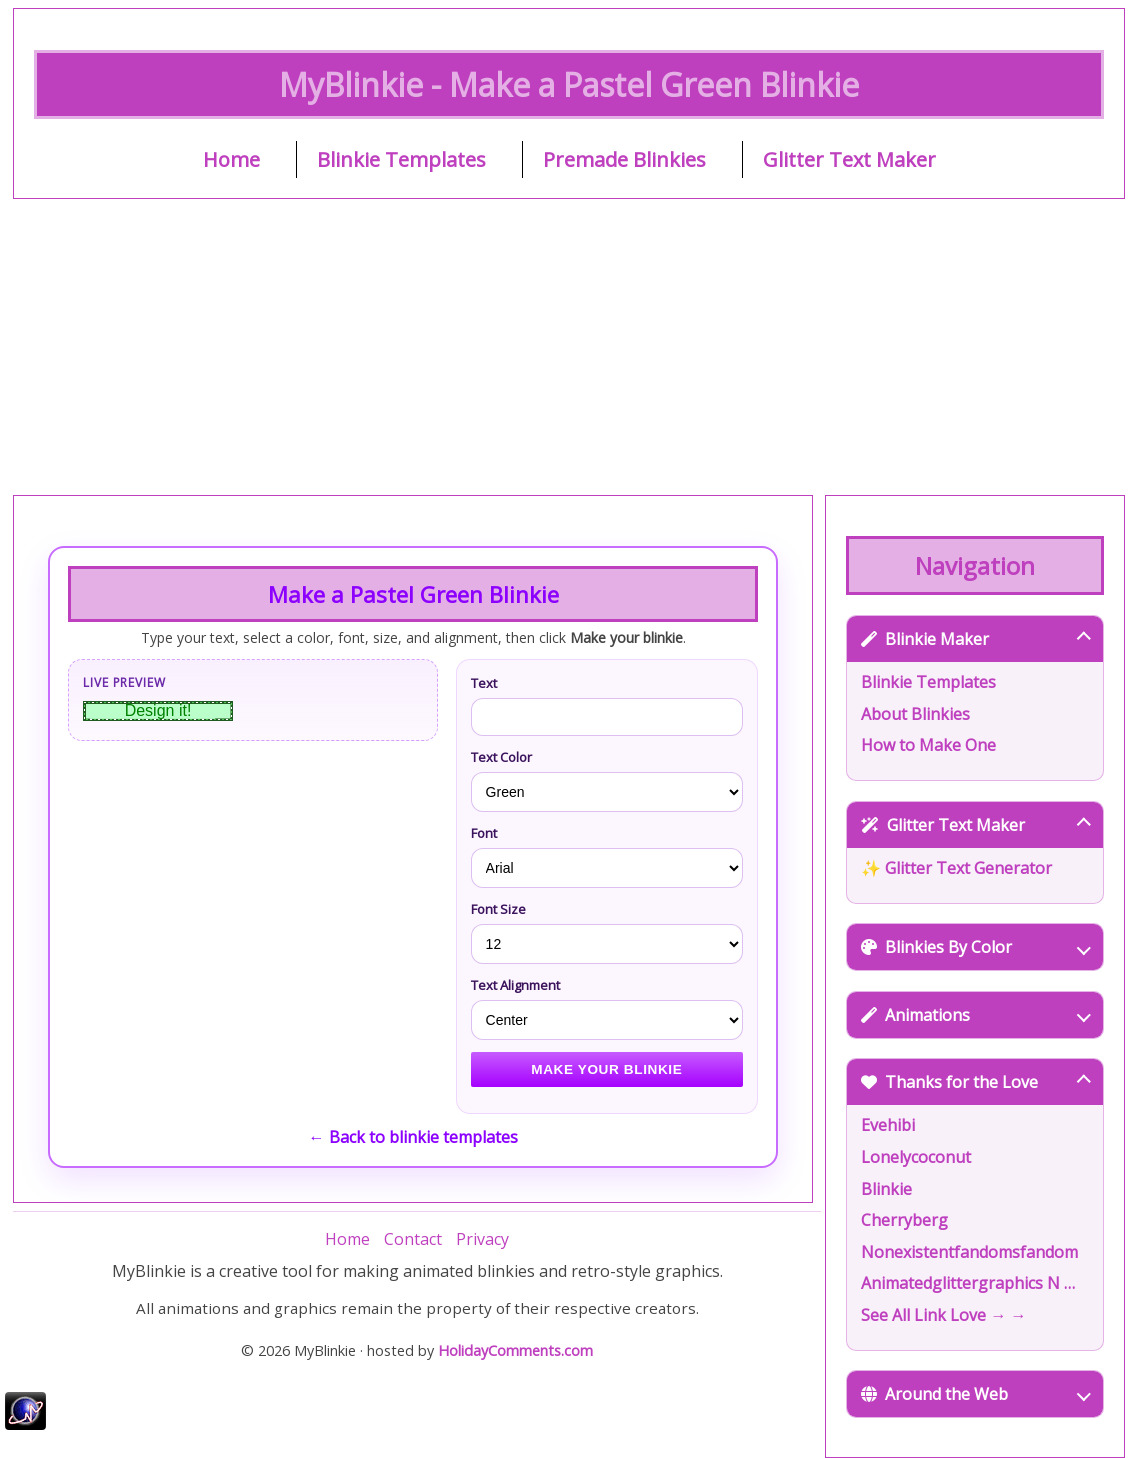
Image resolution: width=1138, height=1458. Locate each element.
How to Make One (928, 745)
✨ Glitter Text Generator (956, 868)
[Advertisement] (569, 347)
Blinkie (886, 1189)
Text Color (501, 757)
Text (484, 683)
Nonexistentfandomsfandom (969, 1252)
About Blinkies (915, 714)
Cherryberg (904, 1220)
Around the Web (975, 1394)
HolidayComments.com (515, 1350)
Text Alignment (515, 985)
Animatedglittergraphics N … (968, 1283)
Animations (975, 1015)
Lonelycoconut (916, 1157)
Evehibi (888, 1125)
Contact (413, 1239)
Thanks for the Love (975, 1082)
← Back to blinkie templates (413, 1137)
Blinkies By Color (975, 947)
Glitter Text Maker (849, 159)
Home (231, 159)
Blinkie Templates (401, 159)
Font (484, 833)
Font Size (498, 909)
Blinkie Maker (975, 639)
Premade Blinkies (624, 159)
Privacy (482, 1239)
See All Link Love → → (943, 1315)
